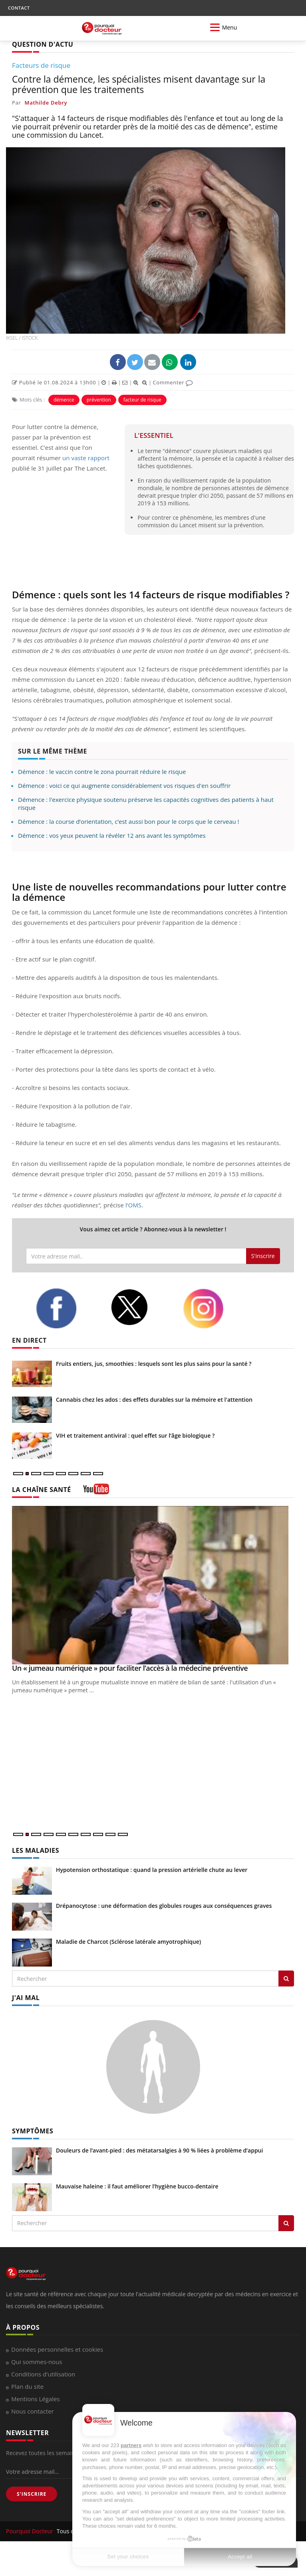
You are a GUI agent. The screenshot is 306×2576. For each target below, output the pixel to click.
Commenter (173, 382)
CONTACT (19, 8)
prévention (99, 399)
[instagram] (214, 1308)
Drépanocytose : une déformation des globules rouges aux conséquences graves (164, 1905)
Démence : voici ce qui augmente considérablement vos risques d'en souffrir (124, 785)
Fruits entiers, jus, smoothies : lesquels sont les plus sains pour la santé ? (153, 1363)
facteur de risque (142, 399)
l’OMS (133, 1205)
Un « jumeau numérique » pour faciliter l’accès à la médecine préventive (130, 1668)
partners (131, 2445)
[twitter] (140, 1307)
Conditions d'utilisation (43, 2374)
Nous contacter (32, 2411)
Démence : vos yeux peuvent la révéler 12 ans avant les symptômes (112, 835)
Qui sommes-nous (36, 2362)
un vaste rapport (85, 458)
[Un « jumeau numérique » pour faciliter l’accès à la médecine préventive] (153, 1585)
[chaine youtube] (96, 1491)
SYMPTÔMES (32, 2131)
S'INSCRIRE (31, 2494)
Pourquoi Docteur (30, 2531)
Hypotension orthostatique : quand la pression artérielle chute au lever (151, 1870)
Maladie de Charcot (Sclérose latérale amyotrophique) (128, 1941)
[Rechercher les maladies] (286, 1978)
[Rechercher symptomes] (286, 2223)
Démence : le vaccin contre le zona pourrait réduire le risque (102, 772)
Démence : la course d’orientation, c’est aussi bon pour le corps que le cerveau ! (128, 821)
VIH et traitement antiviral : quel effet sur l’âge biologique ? (135, 1435)
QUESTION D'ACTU (42, 44)
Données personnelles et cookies (57, 2349)
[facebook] (67, 1308)
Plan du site (27, 2386)
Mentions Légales (35, 2399)
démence (64, 399)
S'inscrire (263, 1256)
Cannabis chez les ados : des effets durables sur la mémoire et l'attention (154, 1399)
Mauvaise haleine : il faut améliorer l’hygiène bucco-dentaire (137, 2186)
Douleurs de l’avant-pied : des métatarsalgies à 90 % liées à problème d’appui (159, 2150)
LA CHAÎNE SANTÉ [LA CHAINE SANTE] (41, 1489)
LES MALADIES (35, 1850)
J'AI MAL (26, 1997)
